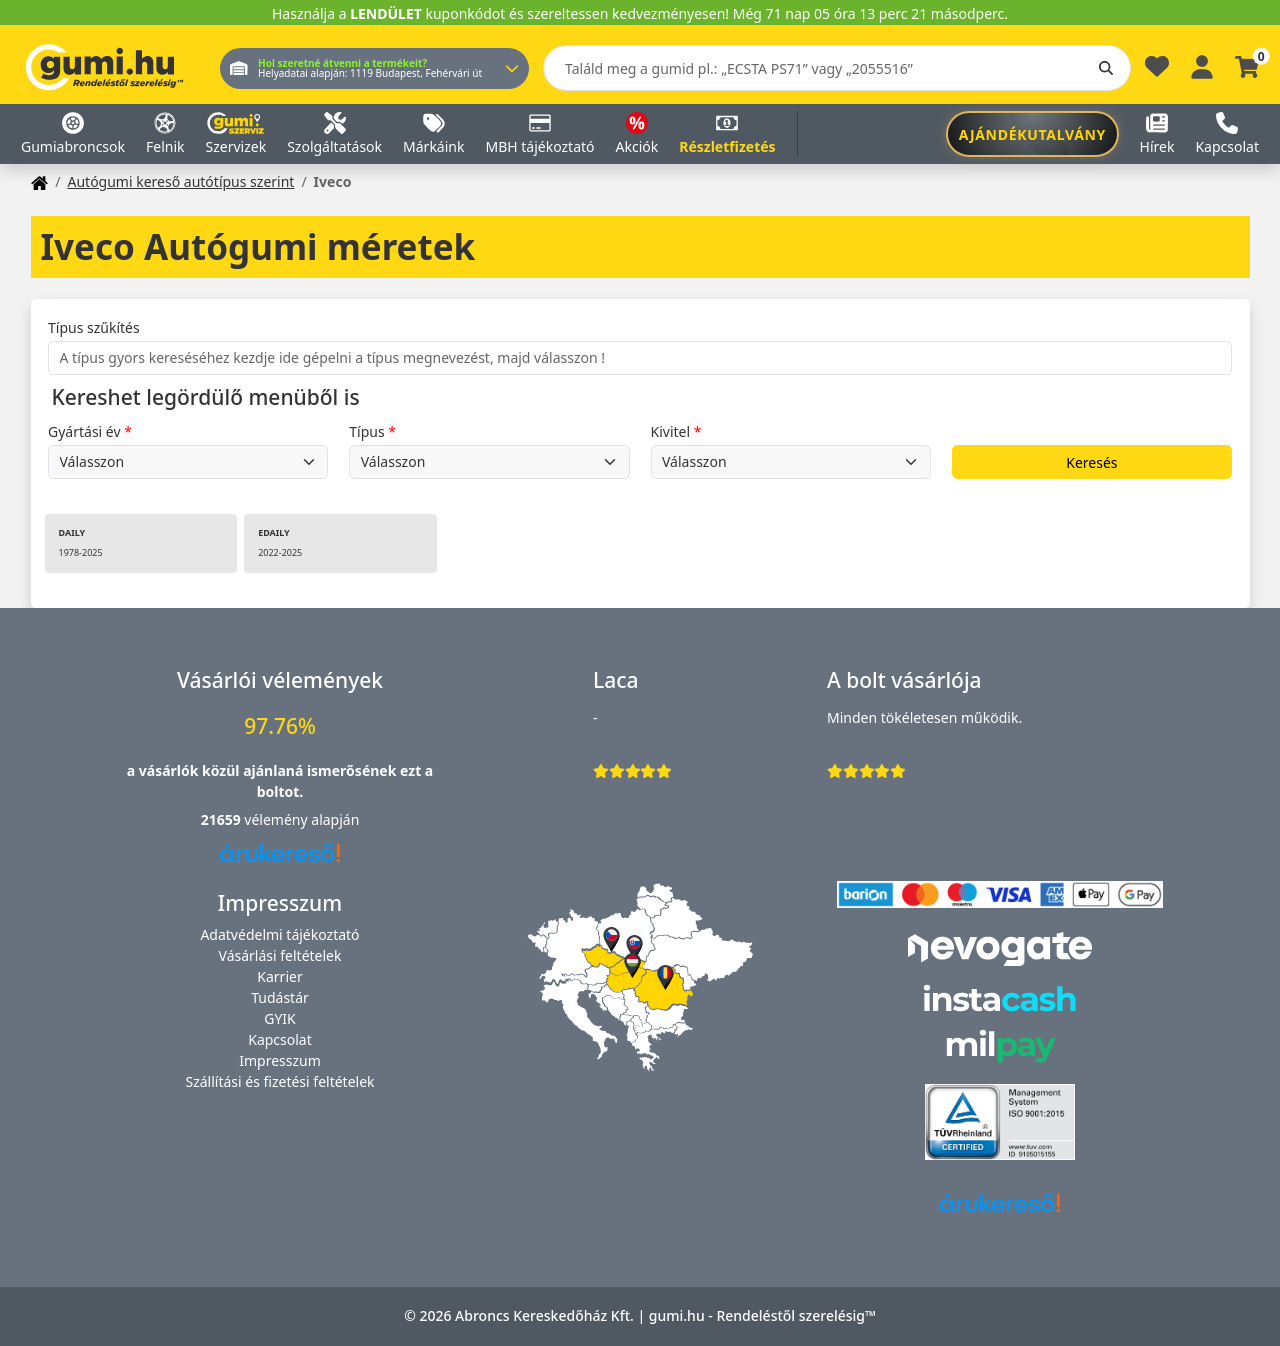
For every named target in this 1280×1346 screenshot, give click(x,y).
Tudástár (280, 997)
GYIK (280, 1018)
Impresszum (280, 1060)
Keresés (1091, 462)
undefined (188, 462)
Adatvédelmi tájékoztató (279, 934)
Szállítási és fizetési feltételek (279, 1081)
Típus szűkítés (94, 327)
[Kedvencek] (1157, 71)
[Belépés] (1202, 64)
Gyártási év (84, 431)
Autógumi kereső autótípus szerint (180, 181)
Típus (366, 431)
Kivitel (671, 431)
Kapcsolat (280, 1039)
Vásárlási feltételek (280, 955)
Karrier (279, 976)
